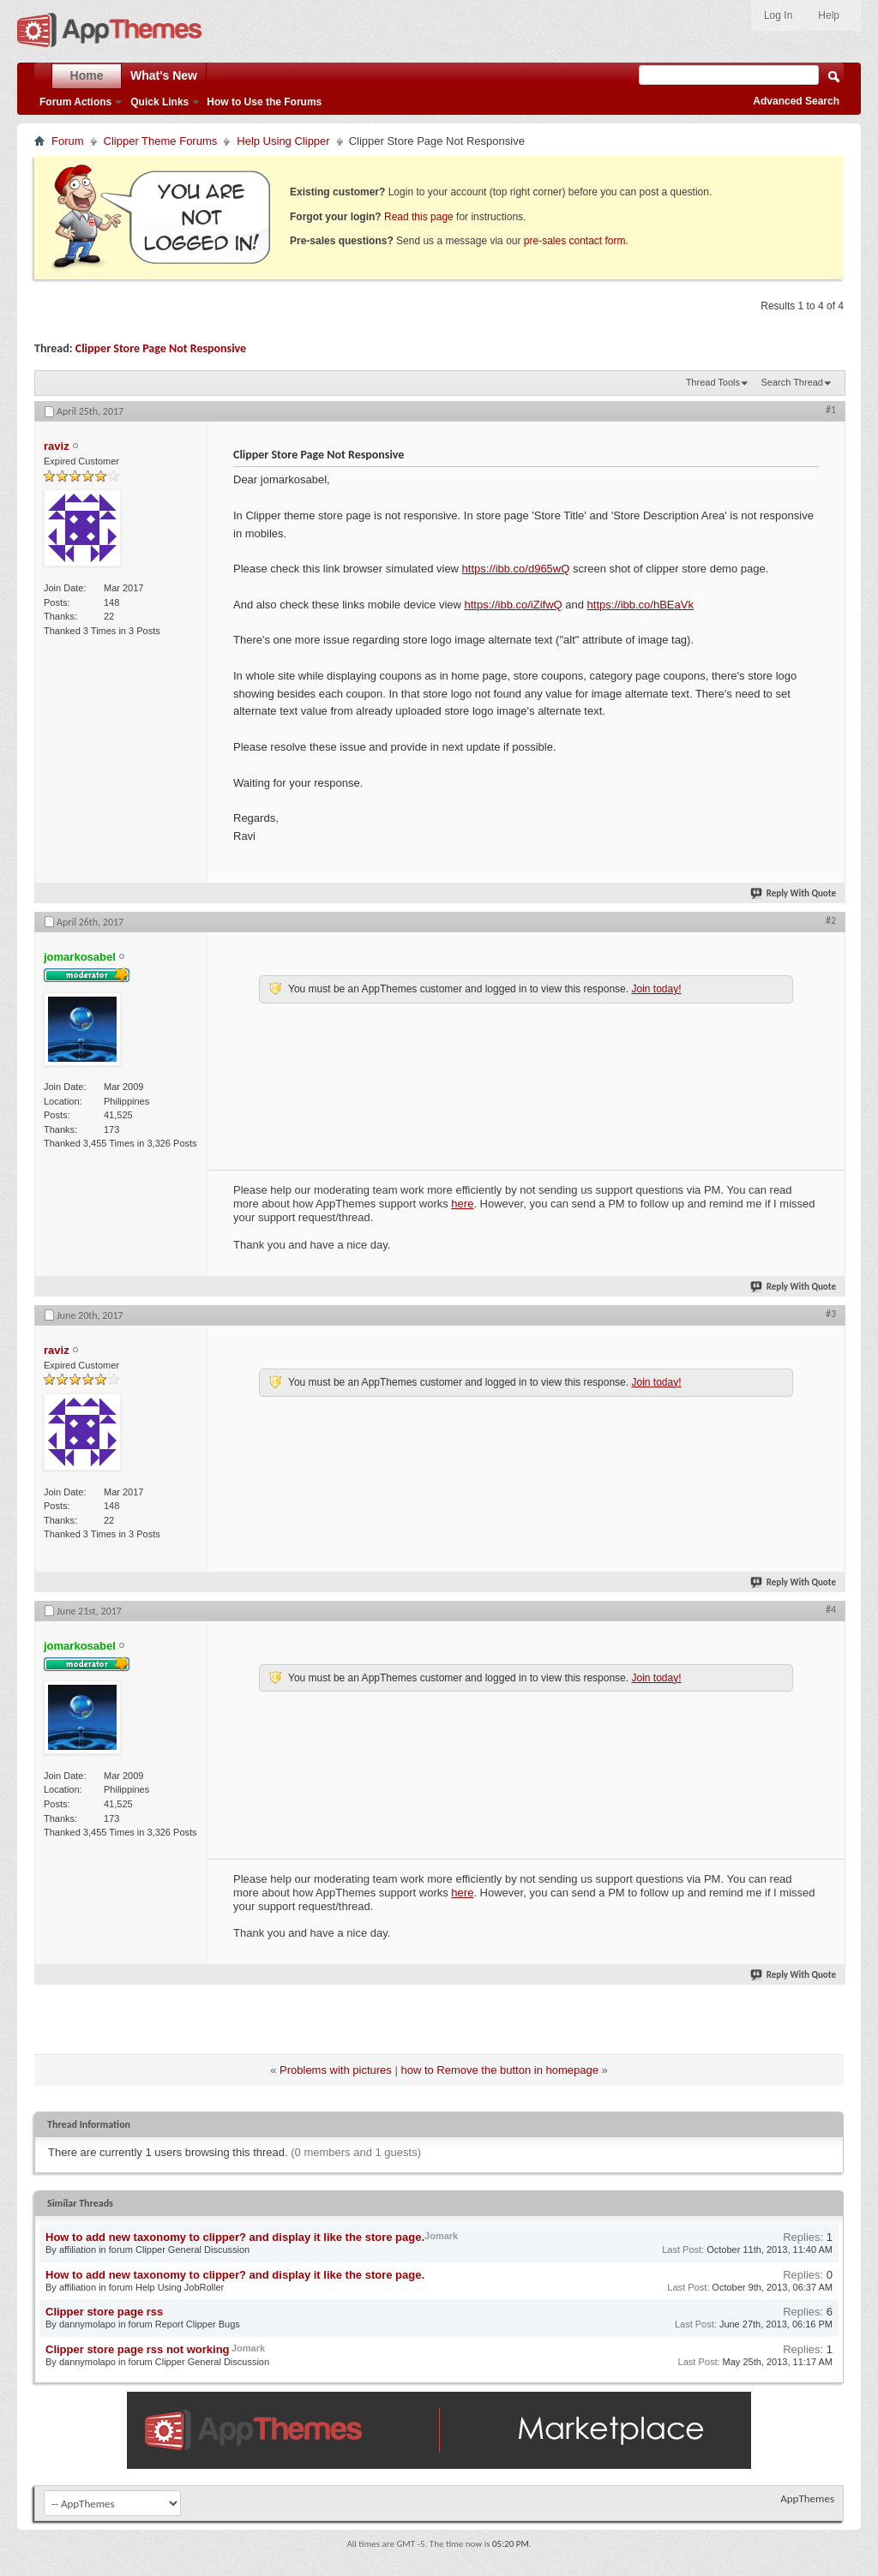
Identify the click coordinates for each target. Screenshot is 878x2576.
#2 (831, 920)
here (462, 1203)
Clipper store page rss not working (137, 2349)
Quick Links (159, 102)
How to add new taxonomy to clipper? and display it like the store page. (234, 2237)
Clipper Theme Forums (161, 141)
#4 (831, 1609)
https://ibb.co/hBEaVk (640, 604)
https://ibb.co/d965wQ (516, 568)
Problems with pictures (336, 2070)
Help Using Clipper (283, 141)
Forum (67, 141)
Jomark (441, 2236)
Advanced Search (796, 101)
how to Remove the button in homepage (499, 2070)
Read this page (419, 217)
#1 (831, 410)
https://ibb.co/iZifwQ (513, 604)
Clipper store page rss (104, 2311)
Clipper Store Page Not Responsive (160, 348)
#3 (831, 1314)
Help (828, 15)
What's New (163, 75)
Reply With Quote (794, 893)
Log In (778, 15)
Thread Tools (713, 382)
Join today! (656, 989)
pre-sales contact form (575, 241)
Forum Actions (75, 102)
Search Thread (792, 382)
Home (87, 75)
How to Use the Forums (264, 102)
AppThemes (807, 2498)
